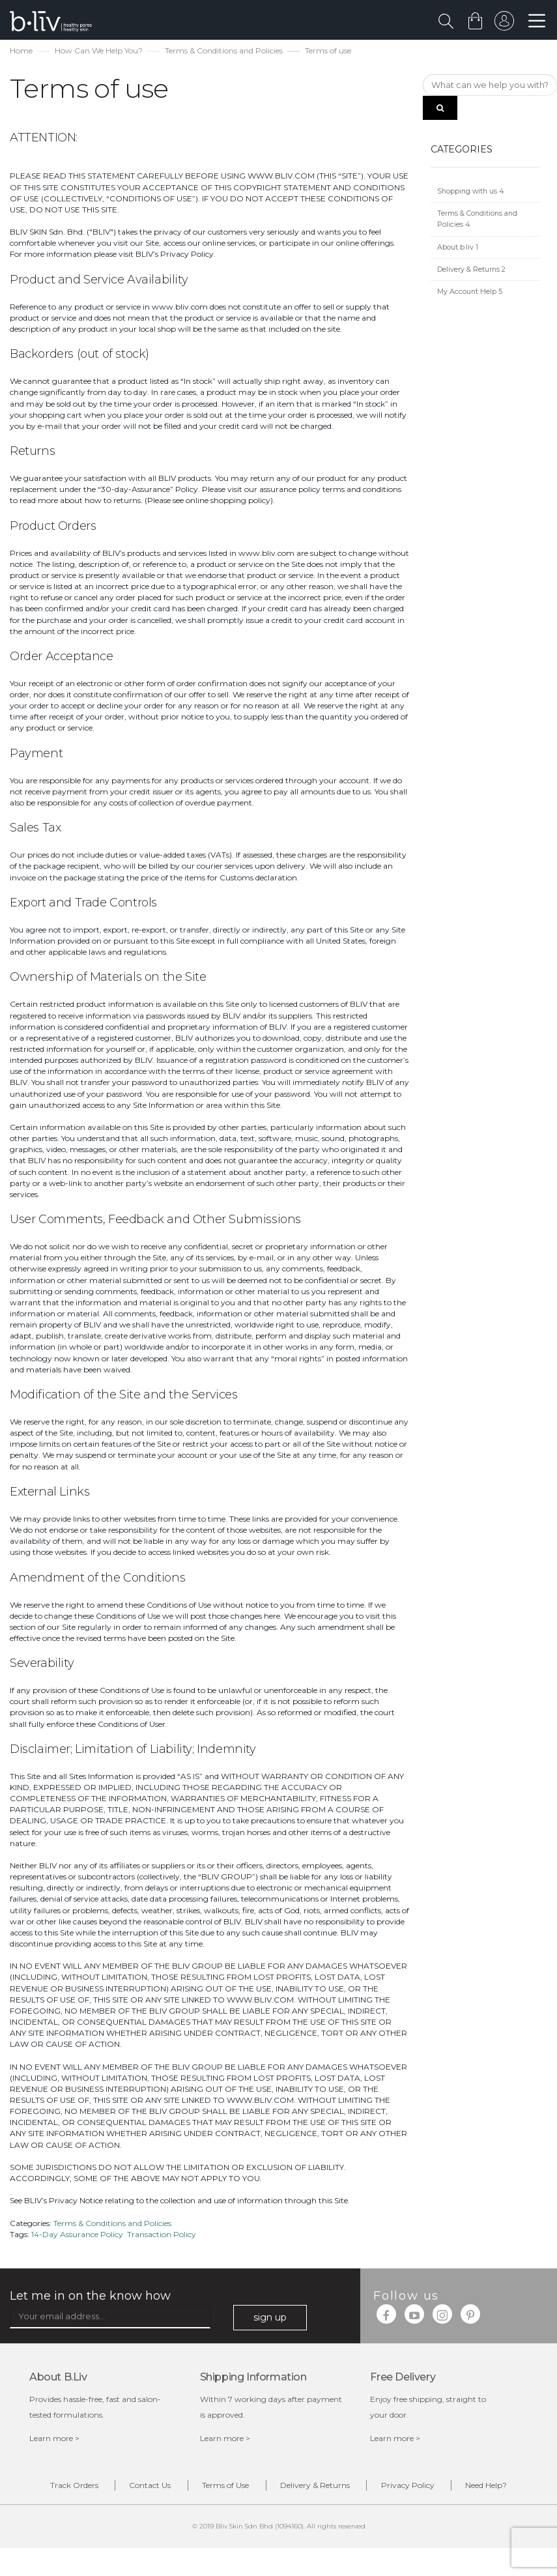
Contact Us (167, 2488)
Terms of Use (252, 2488)
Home (21, 52)
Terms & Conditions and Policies (224, 52)
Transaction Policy (161, 2235)
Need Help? (288, 2512)
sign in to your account (503, 24)
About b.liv (457, 248)
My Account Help (469, 293)
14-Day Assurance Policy (77, 2235)
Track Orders (81, 2488)
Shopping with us (470, 192)
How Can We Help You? (99, 52)
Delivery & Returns (471, 271)
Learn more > (54, 2440)
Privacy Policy (454, 2488)
